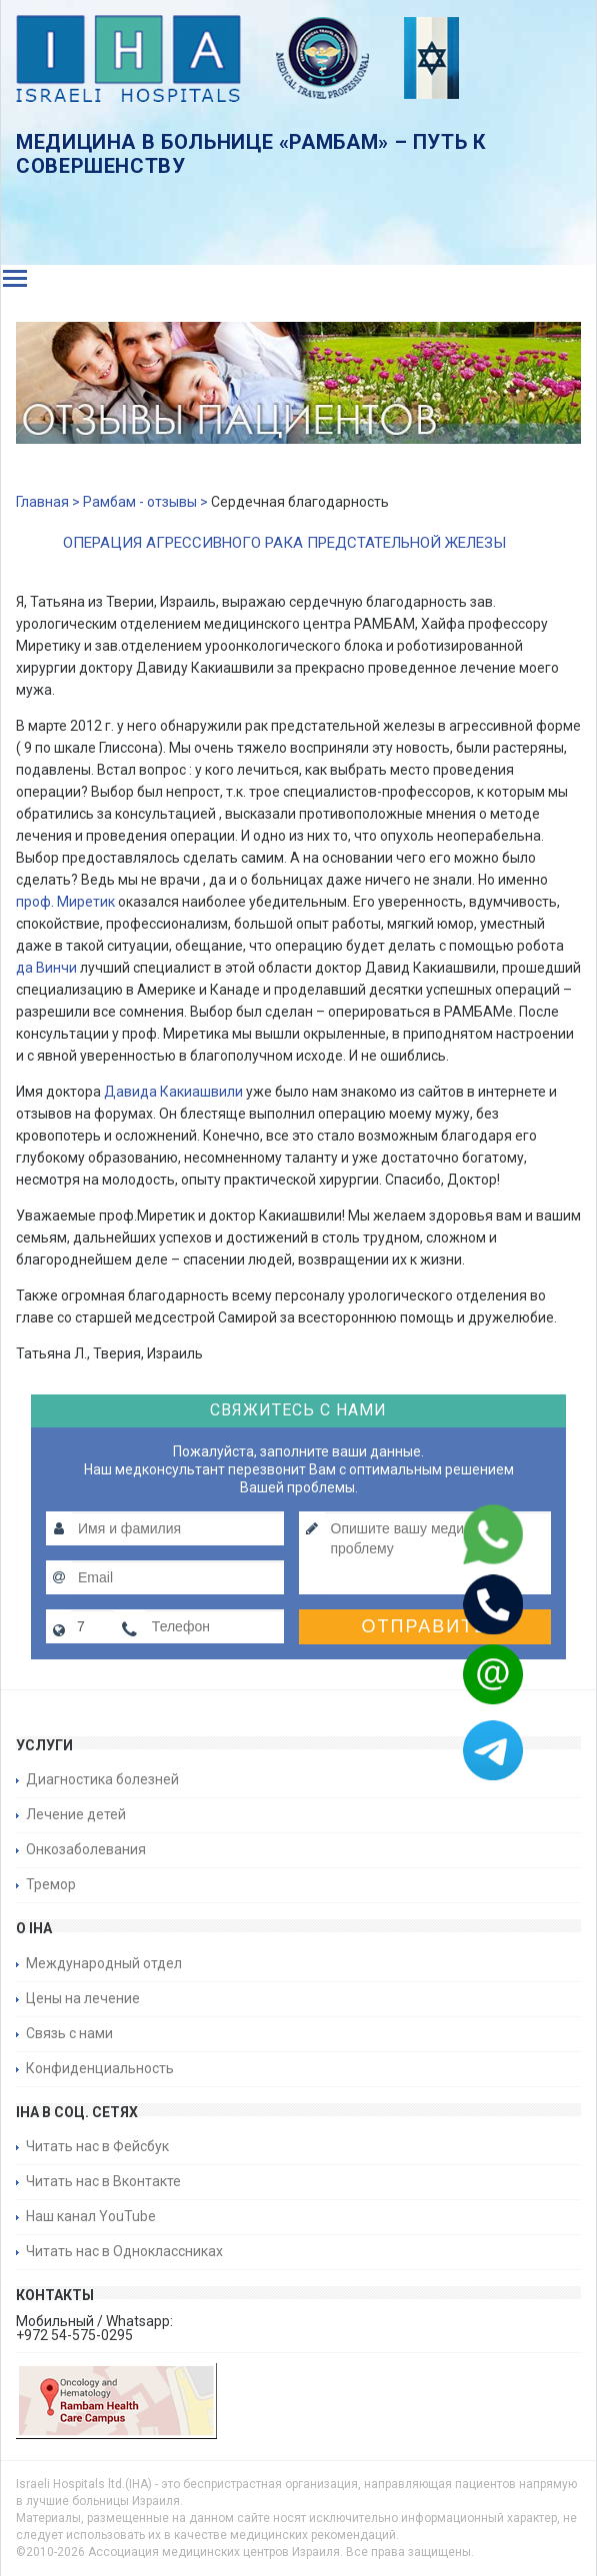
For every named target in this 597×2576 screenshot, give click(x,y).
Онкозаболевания (86, 1849)
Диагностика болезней (102, 1779)
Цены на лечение (83, 1998)
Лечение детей (76, 1814)
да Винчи (46, 968)
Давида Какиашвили (173, 1092)
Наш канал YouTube (91, 2216)
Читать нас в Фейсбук (97, 2146)
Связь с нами (69, 2033)
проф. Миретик (65, 902)
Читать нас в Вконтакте (103, 2181)
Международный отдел (104, 1963)
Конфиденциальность (100, 2068)
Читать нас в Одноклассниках (124, 2251)
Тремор (51, 1884)
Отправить (425, 1626)
